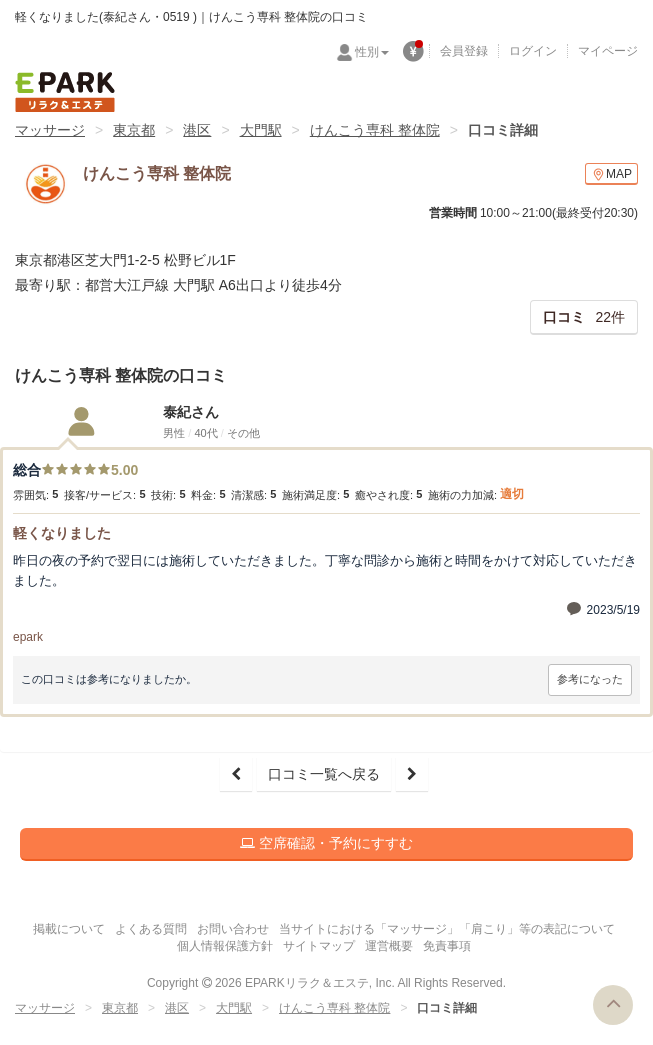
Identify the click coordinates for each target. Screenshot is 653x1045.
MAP (611, 174)
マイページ (608, 51)
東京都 (134, 130)
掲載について (69, 929)
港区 (197, 130)
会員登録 (464, 51)
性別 (372, 52)
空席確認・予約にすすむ (326, 843)
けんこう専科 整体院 (375, 130)
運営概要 (389, 946)
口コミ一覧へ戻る (324, 774)
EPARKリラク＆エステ (65, 92)
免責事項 (447, 946)
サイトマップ (319, 946)
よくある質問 (151, 929)
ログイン (533, 51)
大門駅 (261, 130)
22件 (584, 317)
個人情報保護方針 (225, 946)
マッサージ (50, 130)
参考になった (590, 679)
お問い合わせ (233, 929)
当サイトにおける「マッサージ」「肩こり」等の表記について (447, 929)
